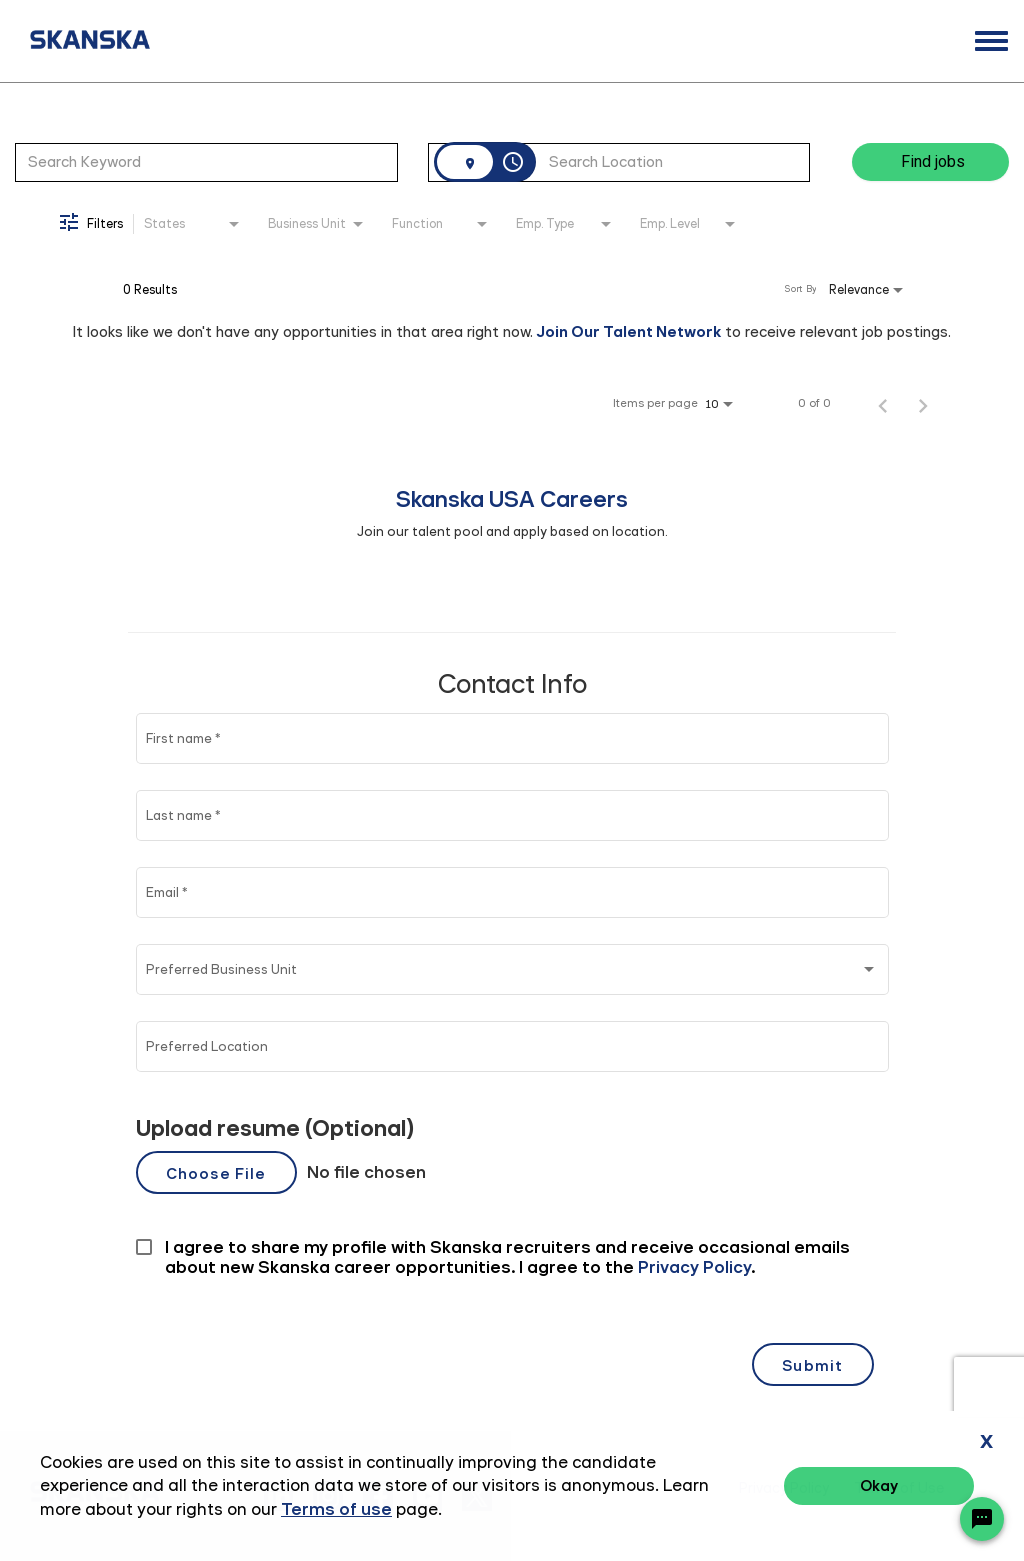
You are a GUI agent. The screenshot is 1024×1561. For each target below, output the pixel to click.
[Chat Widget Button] (982, 1519)
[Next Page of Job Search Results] (923, 403)
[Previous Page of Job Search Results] (883, 403)
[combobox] (206, 162)
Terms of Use (899, 1488)
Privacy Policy (784, 1488)
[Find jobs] (930, 162)
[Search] (930, 162)
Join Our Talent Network (629, 331)
